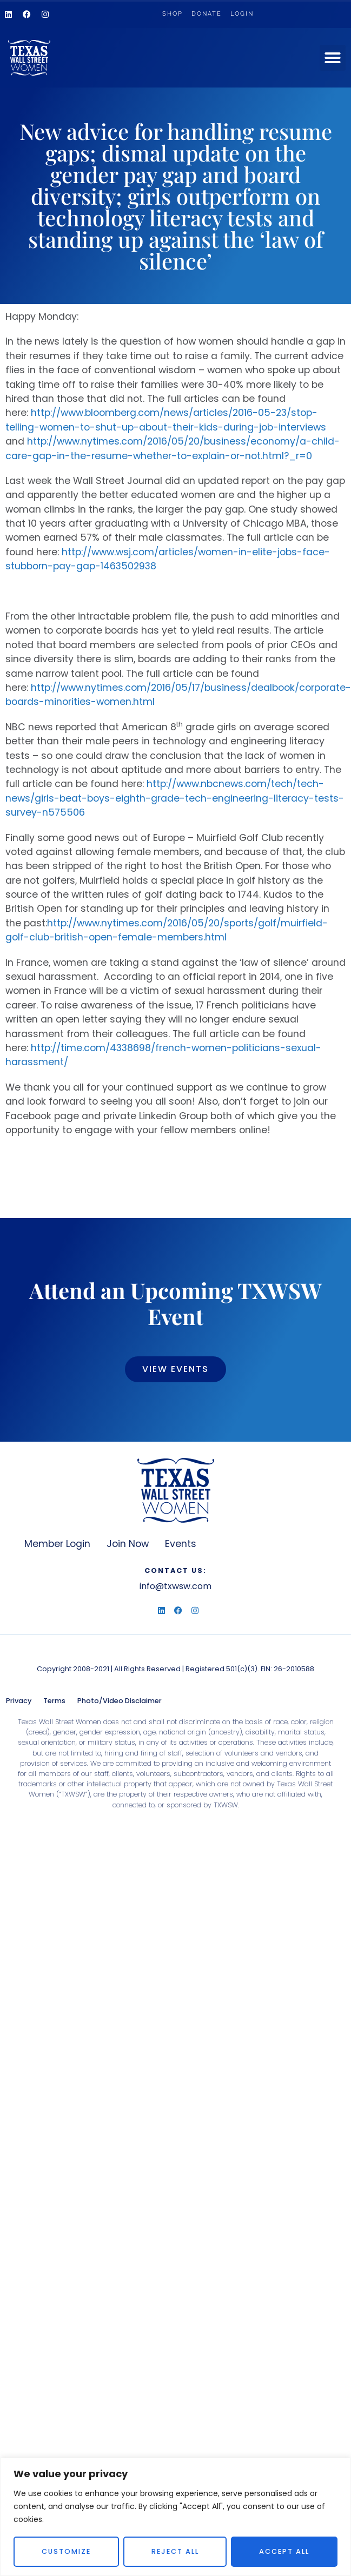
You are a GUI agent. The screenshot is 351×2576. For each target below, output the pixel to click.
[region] (175, 2517)
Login (242, 13)
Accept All (284, 2551)
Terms (54, 1700)
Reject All (175, 2551)
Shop (172, 13)
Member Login (57, 1543)
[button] (333, 58)
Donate (206, 13)
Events (180, 1543)
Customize (66, 2551)
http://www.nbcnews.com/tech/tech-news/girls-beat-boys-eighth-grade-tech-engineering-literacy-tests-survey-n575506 (174, 798)
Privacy (18, 1700)
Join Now (128, 1543)
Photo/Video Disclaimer (119, 1700)
